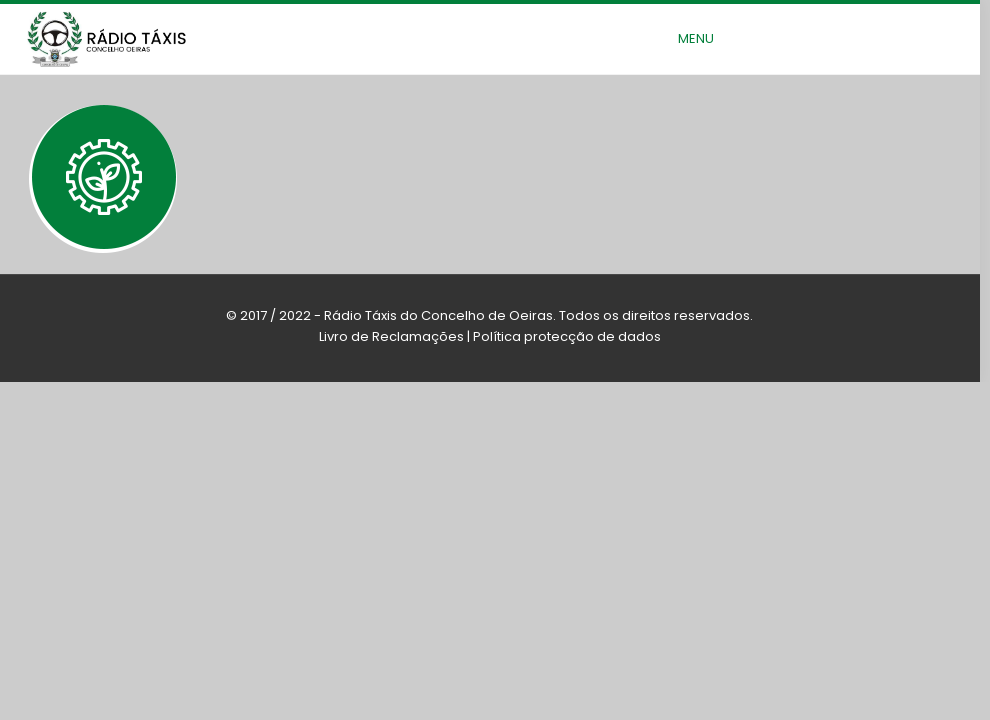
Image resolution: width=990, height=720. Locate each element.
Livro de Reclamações (391, 336)
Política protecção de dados (567, 336)
